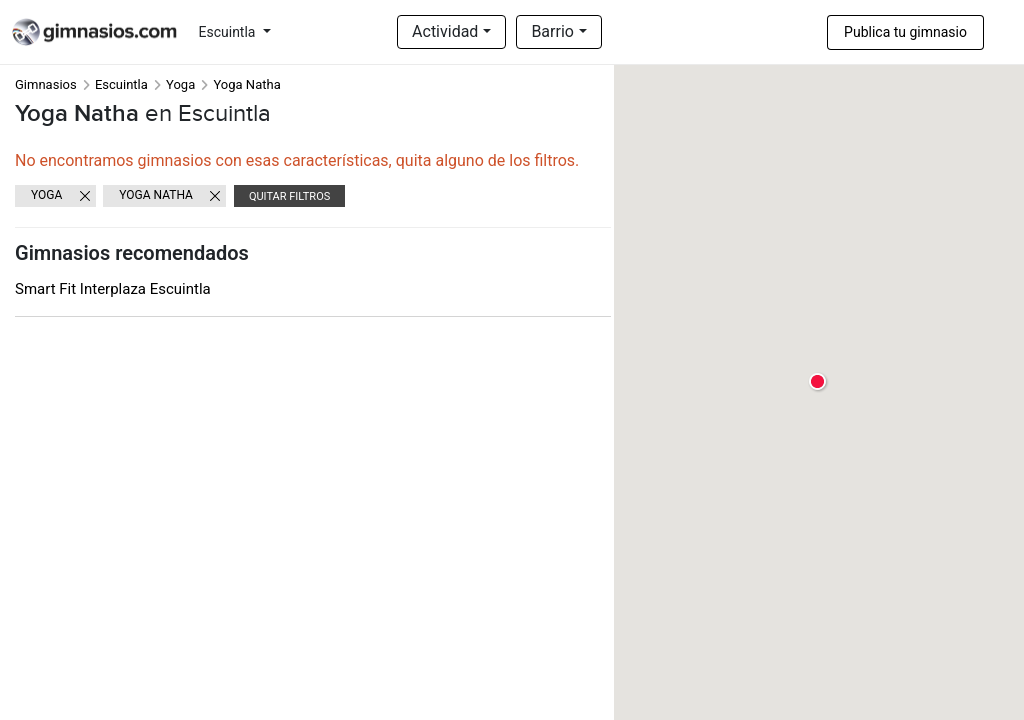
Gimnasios (46, 84)
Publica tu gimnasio (905, 32)
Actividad (445, 31)
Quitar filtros (289, 196)
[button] (818, 382)
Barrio (552, 31)
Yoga (180, 84)
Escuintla (229, 32)
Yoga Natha (156, 195)
